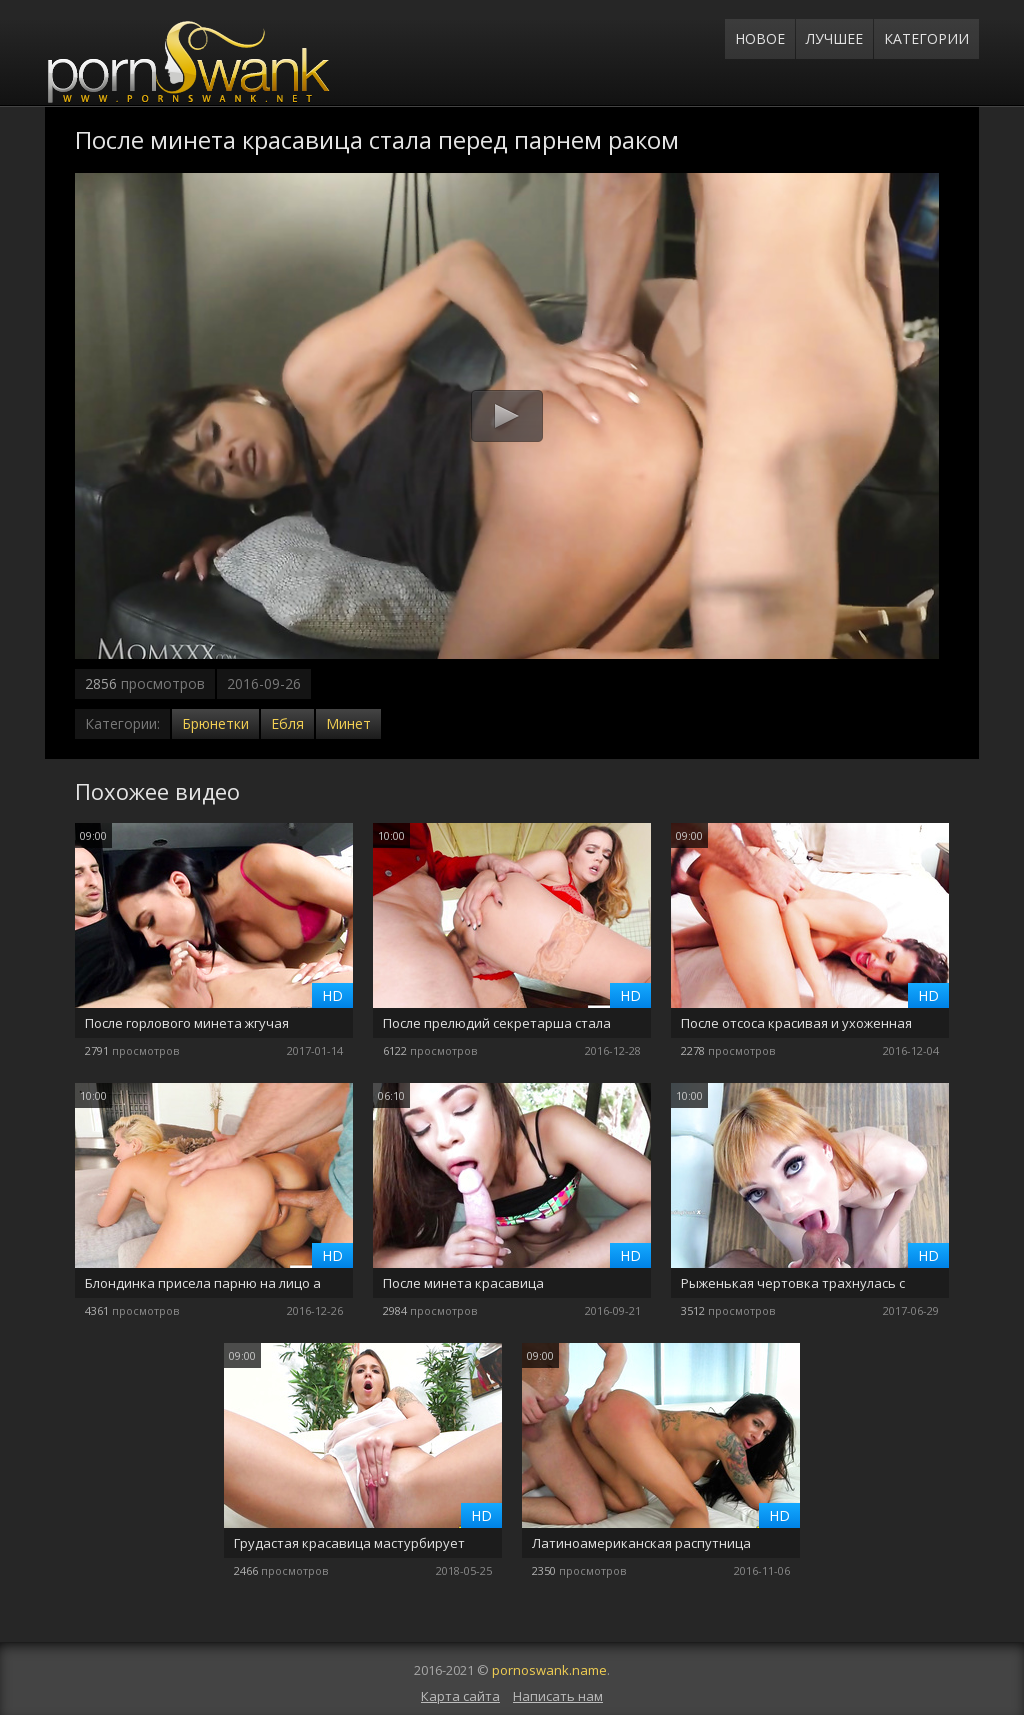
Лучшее (834, 38)
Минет (348, 723)
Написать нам (558, 1696)
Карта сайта (460, 1696)
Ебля (287, 723)
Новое (760, 38)
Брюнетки (215, 723)
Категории (926, 38)
